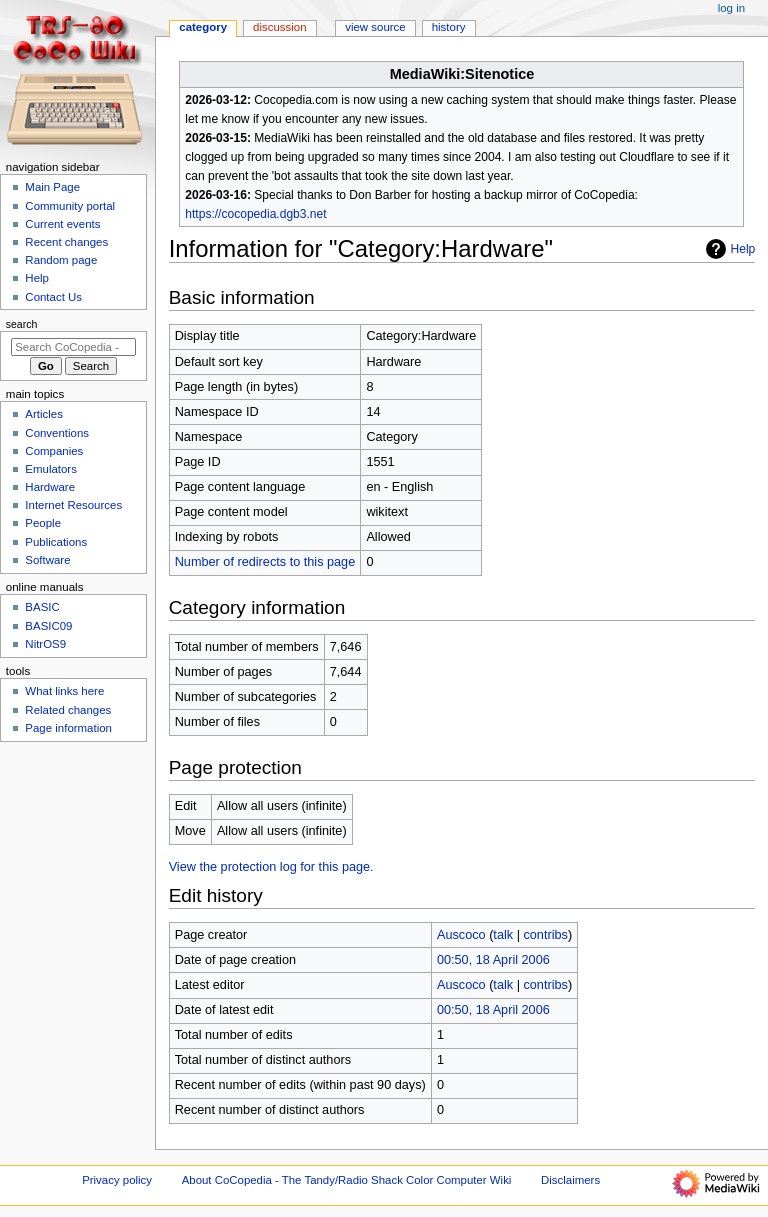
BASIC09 (48, 626)
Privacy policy (117, 1180)
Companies (54, 451)
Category (203, 27)
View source (375, 27)
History (449, 27)
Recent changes (66, 242)
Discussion (279, 27)
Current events (62, 224)
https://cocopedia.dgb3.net (255, 214)
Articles (44, 414)
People (43, 523)
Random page (61, 260)
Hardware (50, 487)
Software (47, 560)
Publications (56, 542)
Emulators (51, 469)
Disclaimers (570, 1180)
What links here (64, 691)
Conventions (57, 433)
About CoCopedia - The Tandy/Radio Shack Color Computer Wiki (347, 1180)
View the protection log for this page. (271, 867)
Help (728, 249)
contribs (545, 935)
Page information (68, 728)
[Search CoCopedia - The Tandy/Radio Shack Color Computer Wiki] (73, 347)
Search (22, 324)
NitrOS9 (45, 644)
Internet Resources (73, 505)
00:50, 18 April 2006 (493, 960)
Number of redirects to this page (265, 562)
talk (503, 935)
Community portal (70, 206)
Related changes (68, 710)
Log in (731, 8)
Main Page (52, 187)
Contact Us (53, 297)
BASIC (42, 607)
